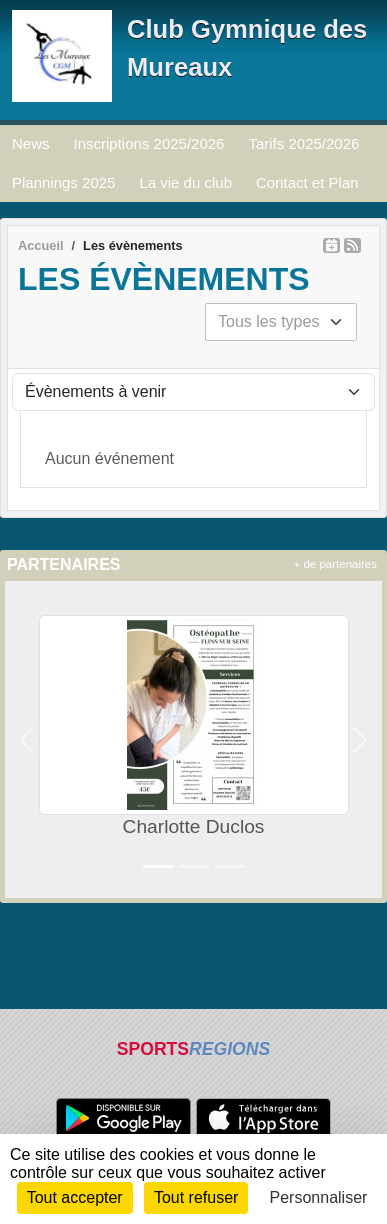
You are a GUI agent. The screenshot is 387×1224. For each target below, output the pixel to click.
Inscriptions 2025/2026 (149, 143)
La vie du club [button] (185, 182)
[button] (27, 739)
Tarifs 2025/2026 (303, 143)
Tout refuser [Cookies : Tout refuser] (196, 1197)
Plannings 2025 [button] (63, 182)
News (31, 143)
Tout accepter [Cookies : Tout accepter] (75, 1197)
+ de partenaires (335, 564)
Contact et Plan (307, 182)
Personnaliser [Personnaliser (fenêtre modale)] (319, 1197)
